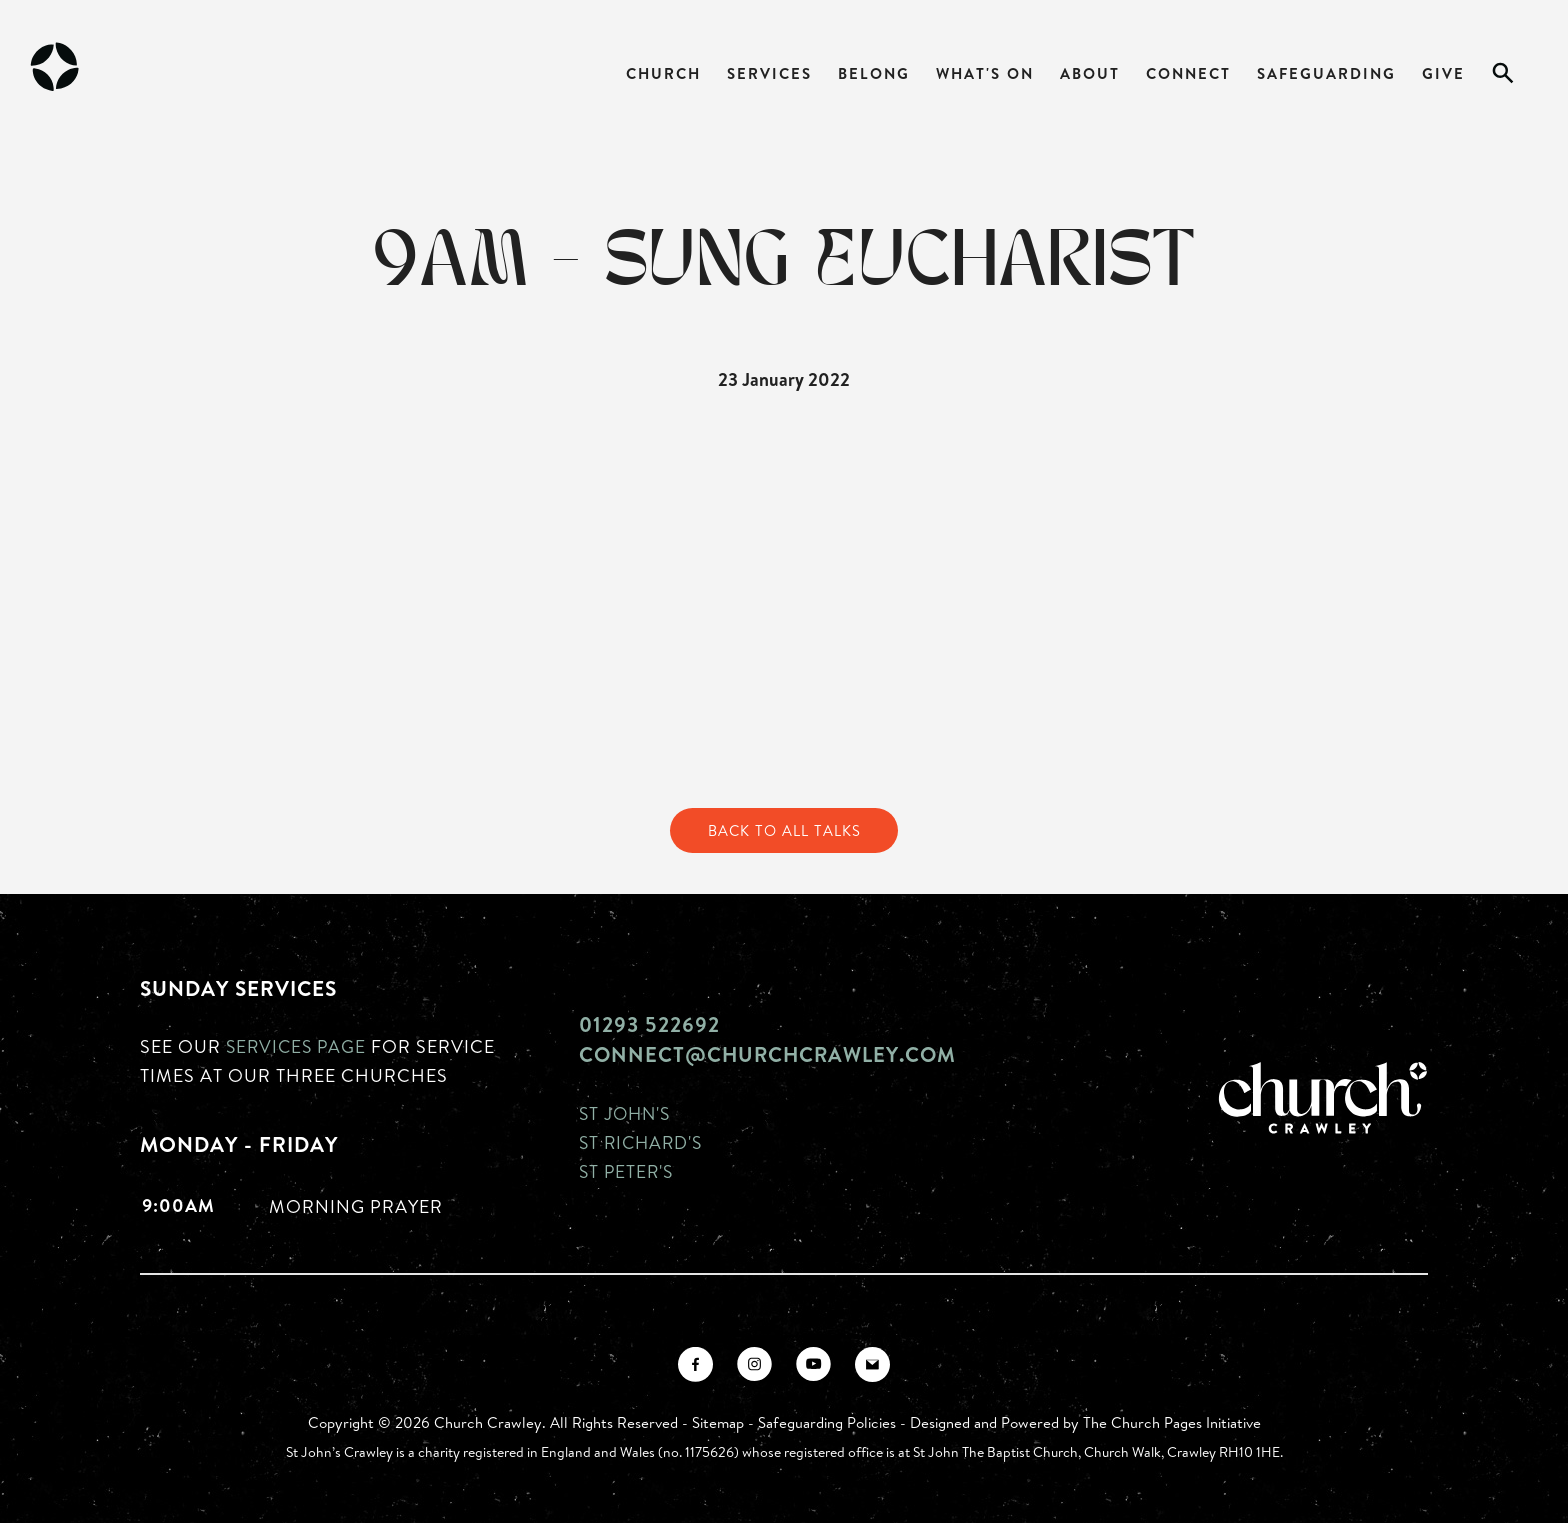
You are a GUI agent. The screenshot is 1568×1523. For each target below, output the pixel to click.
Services (769, 73)
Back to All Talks (784, 830)
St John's (627, 1113)
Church (663, 73)
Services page (298, 1047)
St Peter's (628, 1171)
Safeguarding (1326, 73)
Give (1443, 73)
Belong (874, 73)
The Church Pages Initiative (1172, 1422)
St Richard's (643, 1142)
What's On (985, 73)
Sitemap (718, 1422)
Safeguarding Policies (827, 1422)
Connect (1188, 73)
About (1090, 73)
